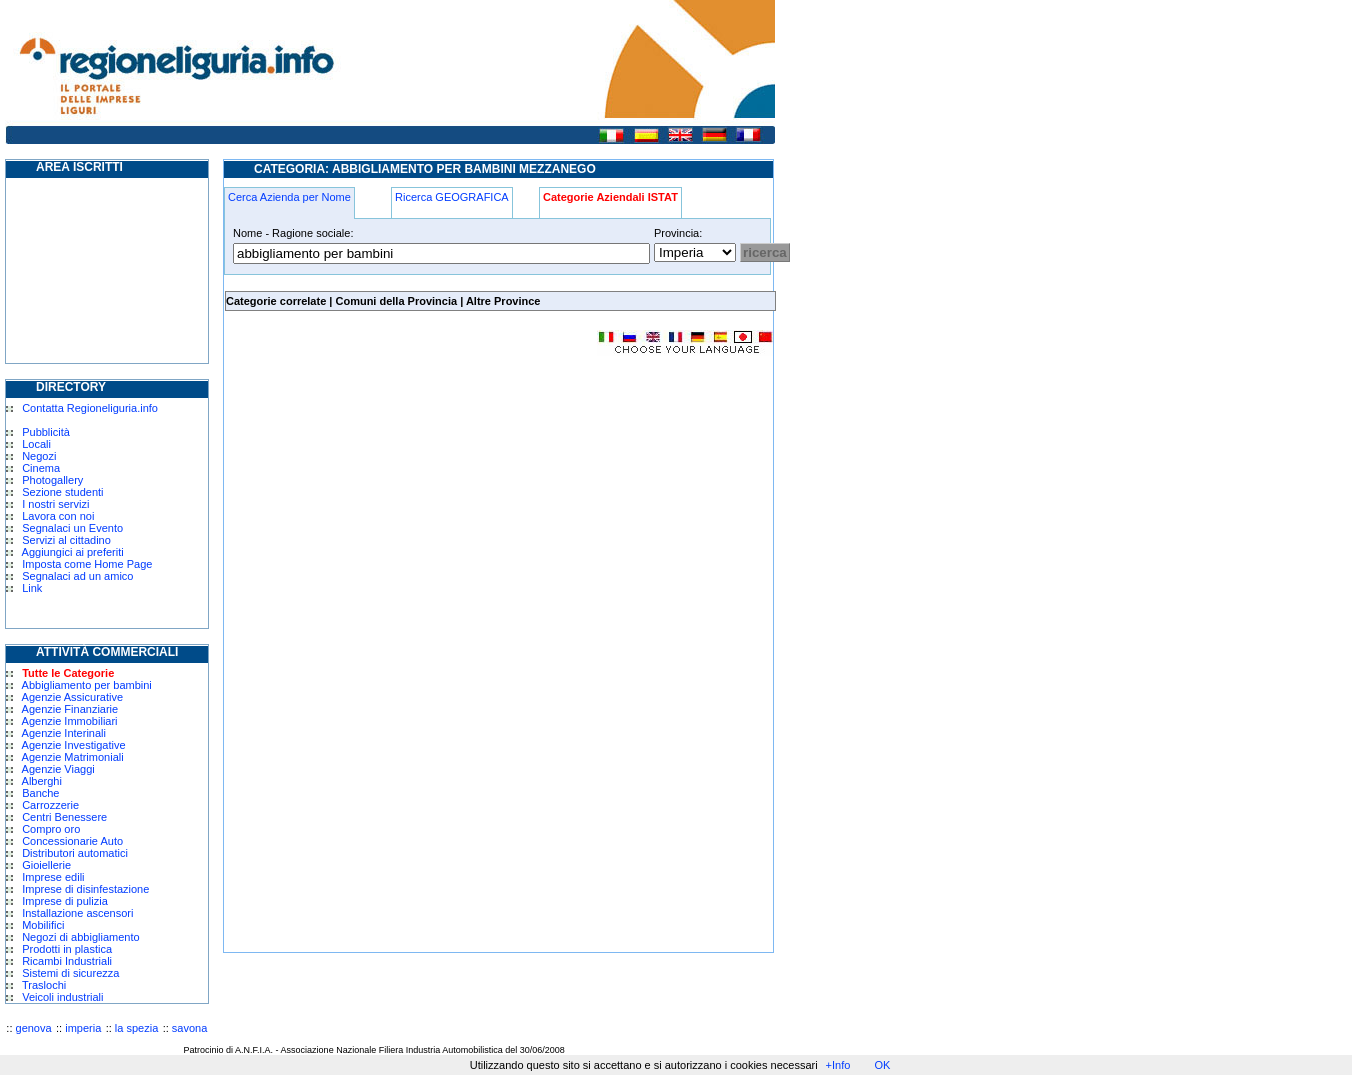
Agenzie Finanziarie (70, 709)
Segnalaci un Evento (72, 528)
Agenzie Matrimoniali (73, 757)
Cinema (41, 468)
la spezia (136, 1028)
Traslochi (44, 985)
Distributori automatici (75, 853)
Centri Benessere (64, 817)
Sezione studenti (62, 492)
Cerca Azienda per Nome (289, 197)
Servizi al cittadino (66, 540)
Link (32, 588)
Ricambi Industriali (67, 961)
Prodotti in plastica (67, 949)
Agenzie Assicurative (73, 697)
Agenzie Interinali (64, 733)
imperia (83, 1028)
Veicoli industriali (62, 997)
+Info (838, 1065)
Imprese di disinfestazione (85, 889)
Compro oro (51, 829)
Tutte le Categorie (68, 673)
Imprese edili (53, 877)
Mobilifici (43, 925)
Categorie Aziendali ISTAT (610, 197)
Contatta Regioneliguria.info (90, 408)
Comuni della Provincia (396, 301)
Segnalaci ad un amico (77, 576)
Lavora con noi (58, 516)
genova (34, 1028)
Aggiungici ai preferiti (73, 552)
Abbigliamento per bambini (87, 685)
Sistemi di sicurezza (70, 973)
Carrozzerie (50, 805)
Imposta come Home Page (87, 564)
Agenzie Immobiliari (70, 721)
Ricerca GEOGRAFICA (452, 197)
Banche (40, 793)
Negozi (39, 456)
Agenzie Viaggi (58, 769)
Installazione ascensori (77, 913)
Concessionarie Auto (72, 841)
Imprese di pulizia (65, 901)
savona (189, 1028)
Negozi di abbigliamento (80, 937)
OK (882, 1065)
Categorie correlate (276, 301)
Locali (36, 444)
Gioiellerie (46, 865)
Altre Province (503, 301)
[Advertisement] (392, 514)
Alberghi (42, 781)
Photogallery (52, 480)
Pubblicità (46, 432)
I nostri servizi (55, 504)
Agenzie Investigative (74, 745)
